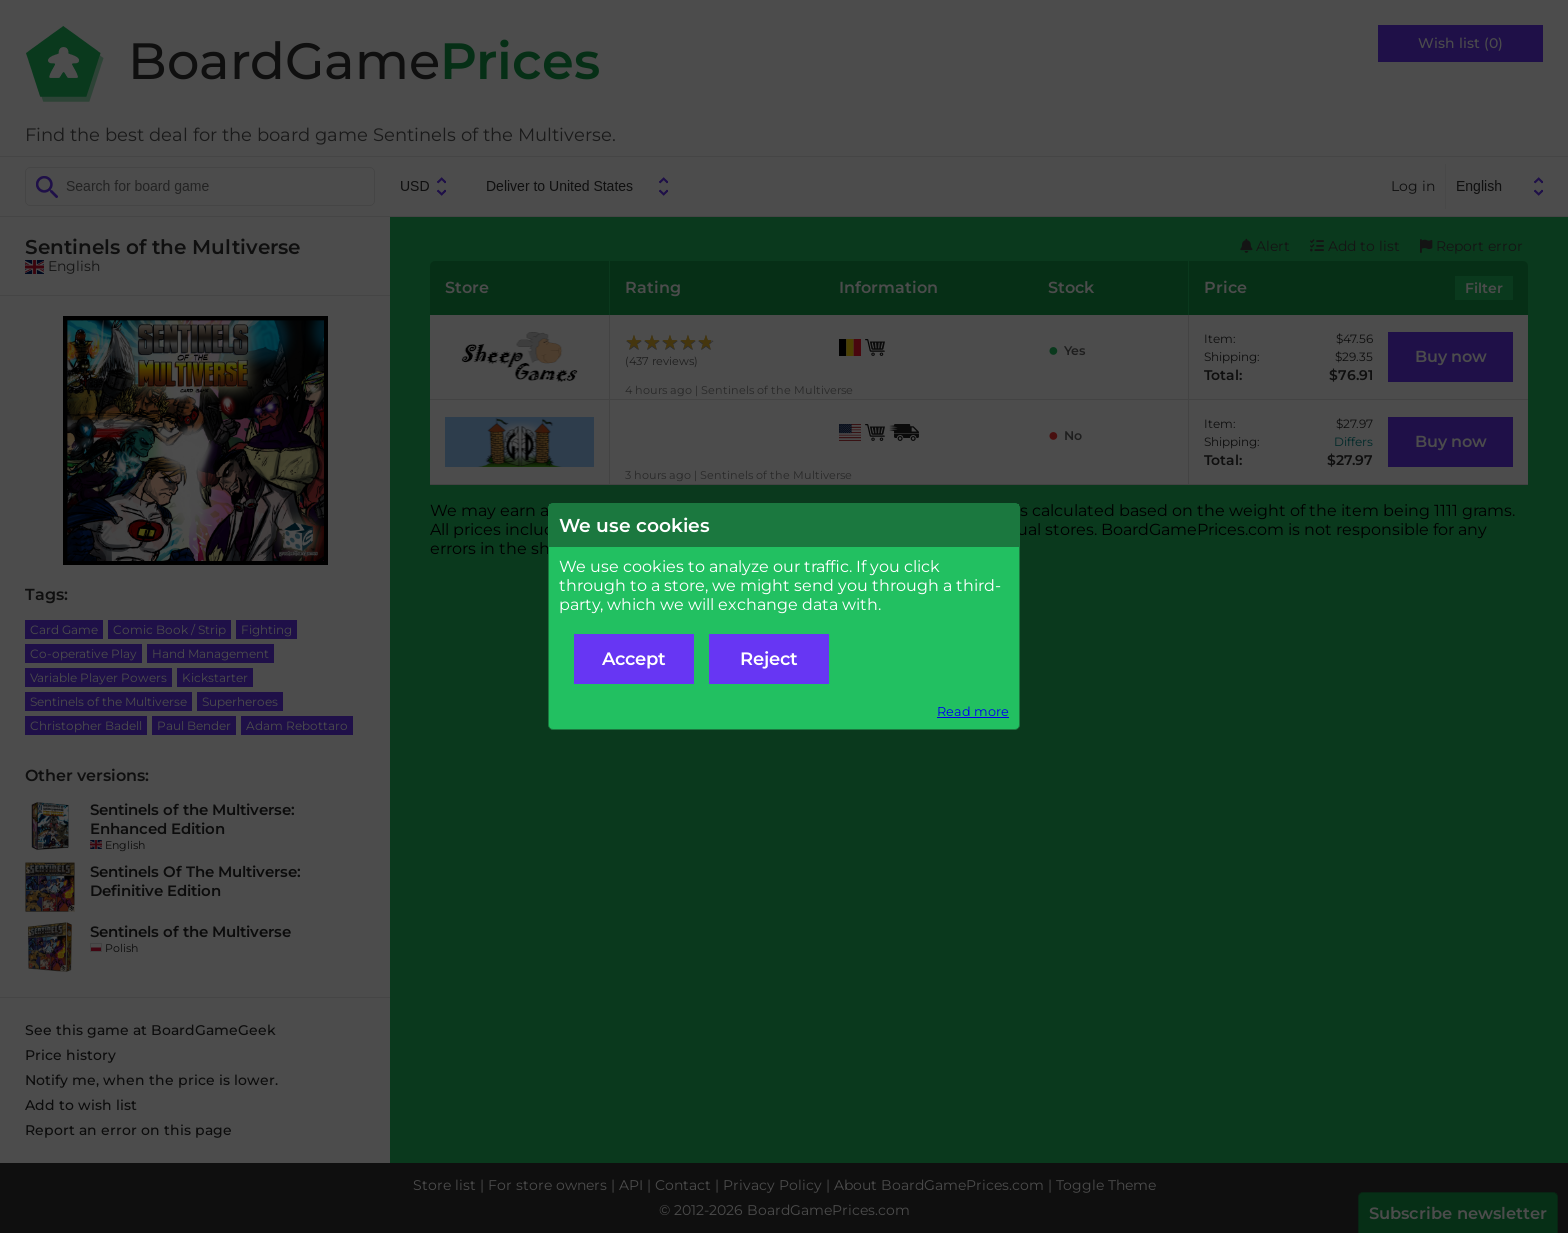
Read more (973, 711)
